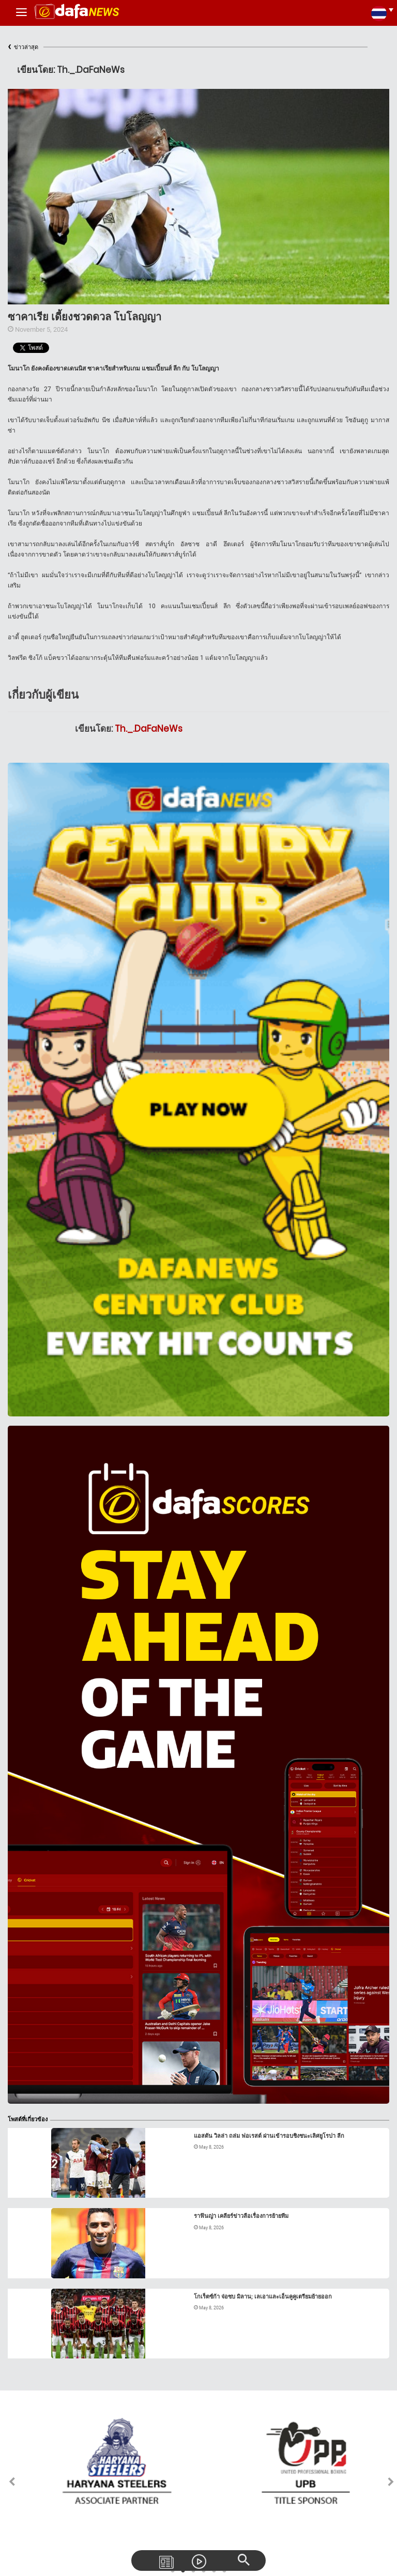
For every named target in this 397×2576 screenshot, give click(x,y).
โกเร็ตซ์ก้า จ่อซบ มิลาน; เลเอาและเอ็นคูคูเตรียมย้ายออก (263, 2296)
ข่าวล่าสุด (23, 47)
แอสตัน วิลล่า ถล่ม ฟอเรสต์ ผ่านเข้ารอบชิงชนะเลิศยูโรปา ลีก (269, 2136)
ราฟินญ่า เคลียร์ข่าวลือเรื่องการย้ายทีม (241, 2216)
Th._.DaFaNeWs (148, 728)
